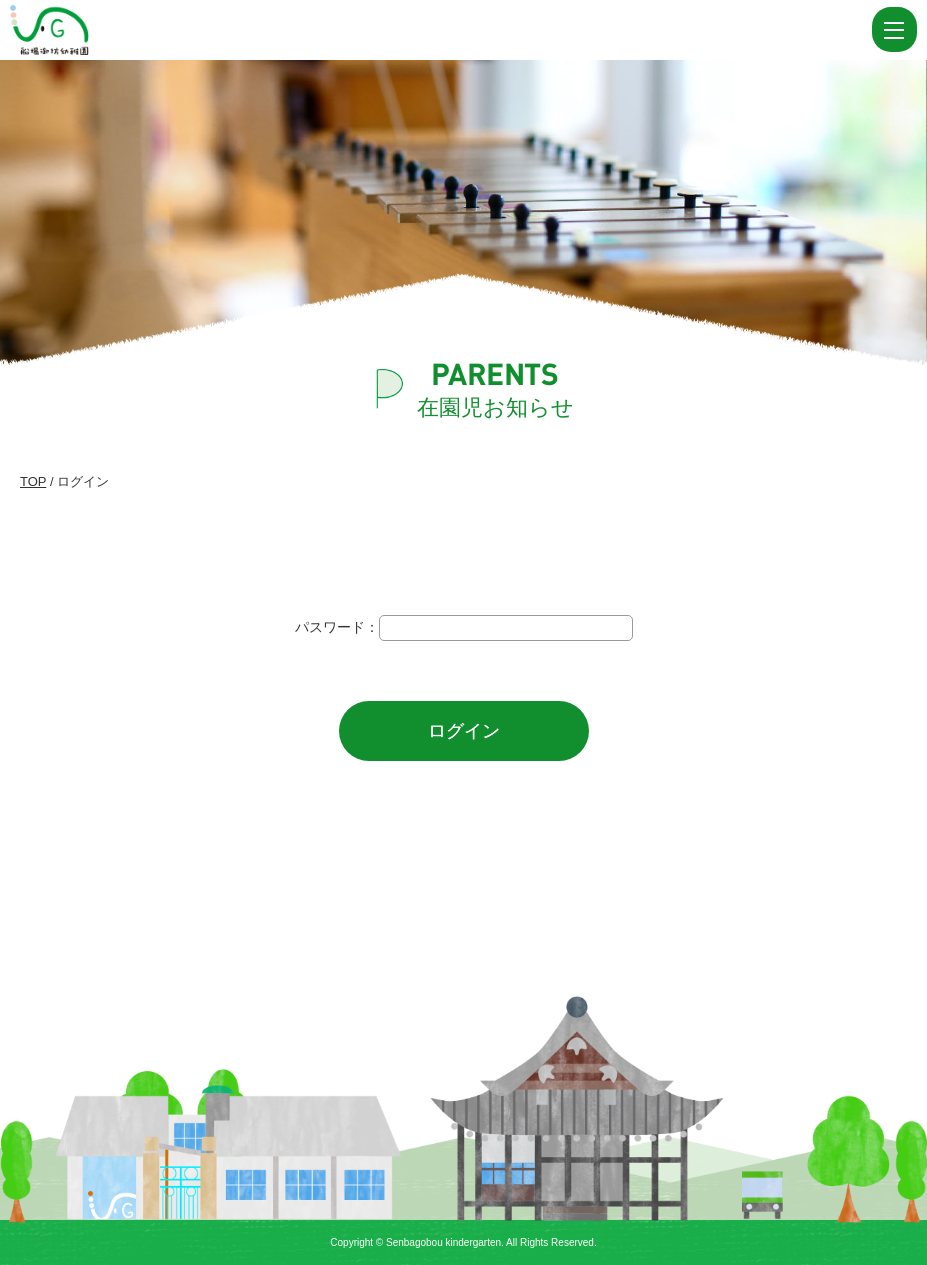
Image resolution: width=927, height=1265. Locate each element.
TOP (33, 481)
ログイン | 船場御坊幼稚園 (97, 30)
